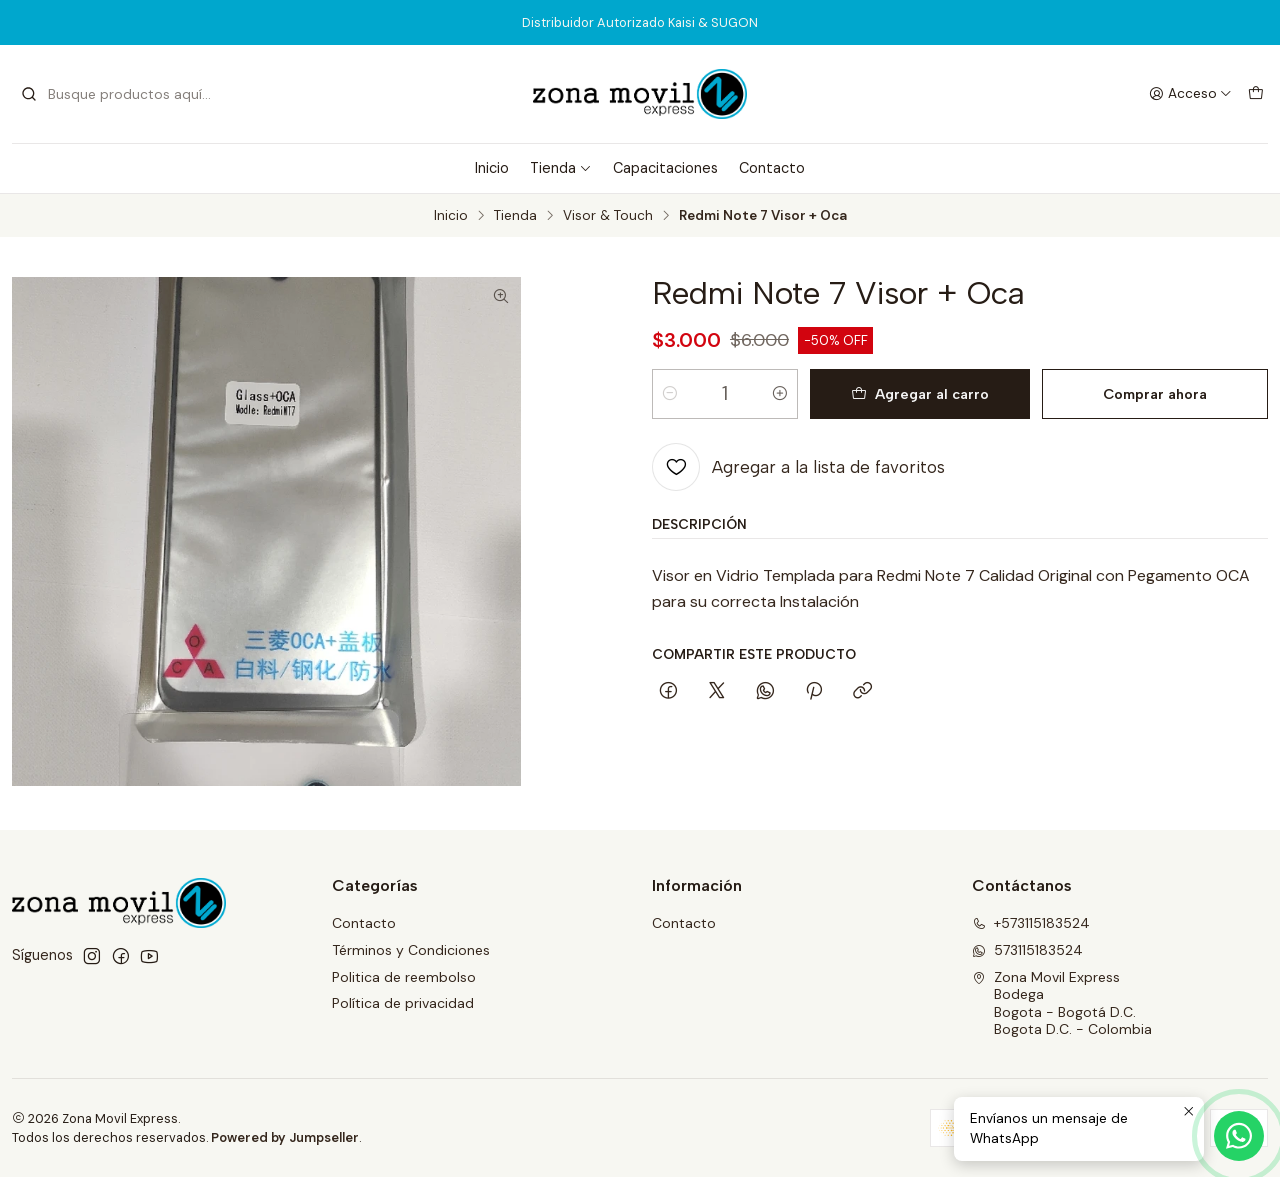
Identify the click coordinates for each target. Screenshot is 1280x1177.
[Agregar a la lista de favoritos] (798, 467)
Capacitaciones (665, 168)
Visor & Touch (608, 216)
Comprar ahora (1155, 394)
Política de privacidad (403, 1003)
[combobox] (122, 94)
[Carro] (1256, 94)
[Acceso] (1190, 94)
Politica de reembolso (404, 977)
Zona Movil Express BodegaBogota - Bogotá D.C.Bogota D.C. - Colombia (1062, 1003)
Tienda (561, 168)
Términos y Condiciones (411, 950)
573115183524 (1027, 950)
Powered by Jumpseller (285, 1137)
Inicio (492, 168)
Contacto (772, 168)
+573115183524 (1031, 923)
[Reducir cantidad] (670, 394)
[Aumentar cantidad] (780, 394)
